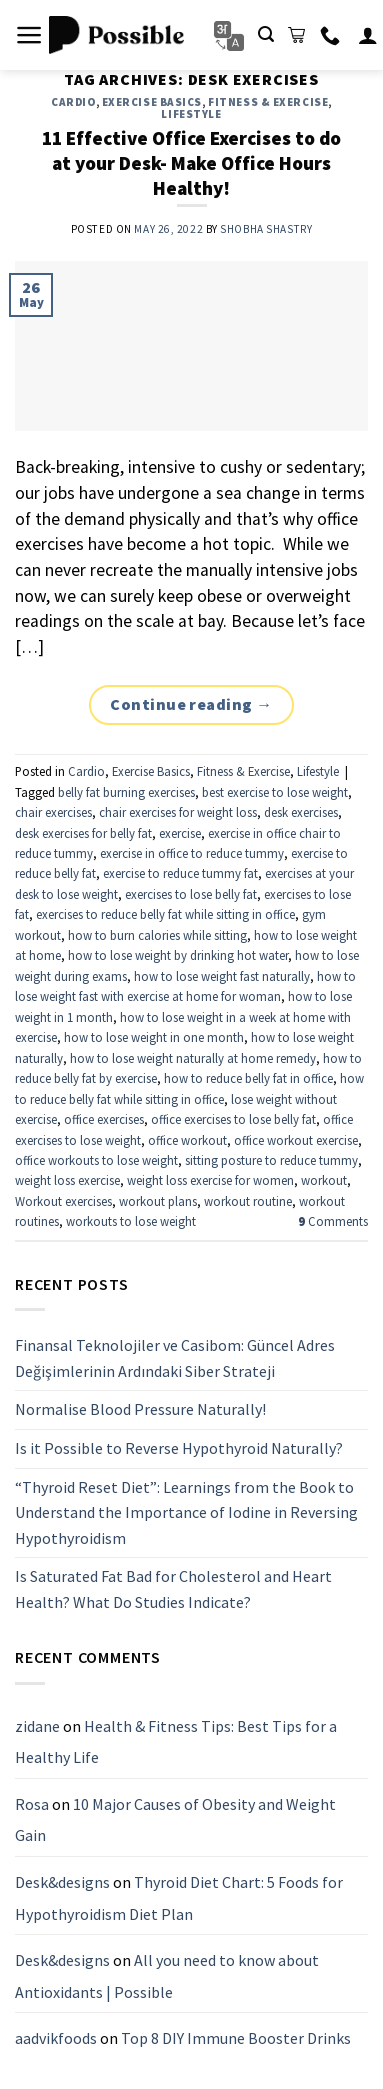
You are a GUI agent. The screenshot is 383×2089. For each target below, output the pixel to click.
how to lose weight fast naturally (222, 976)
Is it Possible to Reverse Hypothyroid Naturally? (179, 1447)
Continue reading (191, 705)
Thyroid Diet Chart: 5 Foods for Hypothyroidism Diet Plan (179, 1898)
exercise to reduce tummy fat (180, 873)
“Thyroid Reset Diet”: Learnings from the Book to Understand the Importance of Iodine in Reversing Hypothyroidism (186, 1511)
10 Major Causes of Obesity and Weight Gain (175, 1819)
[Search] (266, 34)
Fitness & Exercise (268, 102)
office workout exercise (296, 1140)
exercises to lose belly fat (191, 894)
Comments (333, 1221)
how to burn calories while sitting (157, 935)
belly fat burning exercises (126, 792)
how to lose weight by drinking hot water (178, 955)
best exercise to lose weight (275, 792)
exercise (180, 833)
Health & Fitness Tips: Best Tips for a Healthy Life (176, 1741)
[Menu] (29, 35)
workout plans (158, 1201)
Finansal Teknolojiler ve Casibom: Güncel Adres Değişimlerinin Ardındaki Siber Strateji (175, 1358)
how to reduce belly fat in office (248, 1078)
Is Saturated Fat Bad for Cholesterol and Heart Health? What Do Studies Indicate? (173, 1589)
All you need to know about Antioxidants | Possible (167, 1976)
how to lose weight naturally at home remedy (193, 1058)
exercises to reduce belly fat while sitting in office (165, 914)
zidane (37, 1725)
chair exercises (53, 812)
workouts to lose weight (131, 1221)
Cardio (73, 102)
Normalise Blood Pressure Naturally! (140, 1409)
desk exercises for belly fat (83, 833)
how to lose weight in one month (154, 1037)
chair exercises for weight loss (178, 812)
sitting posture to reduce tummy (271, 1160)
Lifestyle (191, 114)
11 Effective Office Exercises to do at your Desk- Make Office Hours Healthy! (191, 163)
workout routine (248, 1201)
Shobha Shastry (266, 229)
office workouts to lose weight (96, 1160)
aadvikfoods (56, 2038)
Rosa (32, 1803)
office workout (187, 1140)
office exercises (104, 1119)
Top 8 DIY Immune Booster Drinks (236, 2038)
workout (324, 1180)
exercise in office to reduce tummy (192, 853)
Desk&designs (62, 1882)
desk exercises (301, 812)
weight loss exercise (67, 1180)
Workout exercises (63, 1201)
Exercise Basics (152, 102)
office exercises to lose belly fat (233, 1119)
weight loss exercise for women (210, 1180)
